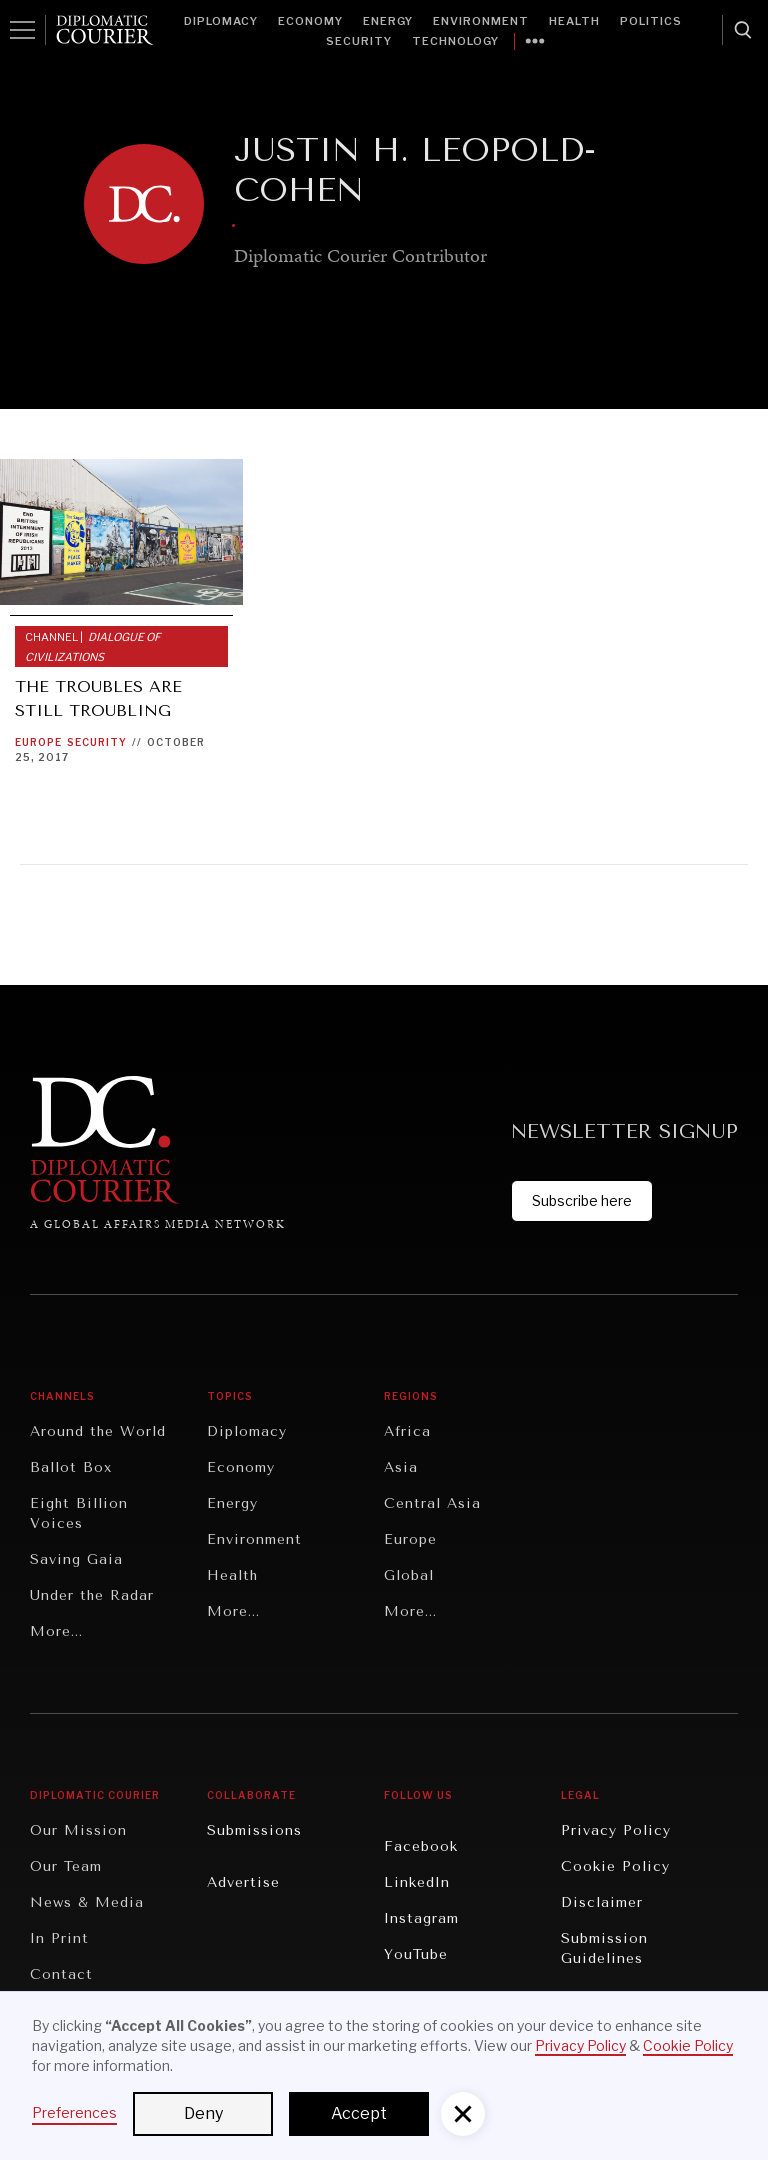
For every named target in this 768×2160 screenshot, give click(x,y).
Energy (388, 21)
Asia (401, 1467)
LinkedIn (417, 1882)
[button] (463, 2114)
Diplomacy (221, 21)
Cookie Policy (615, 1866)
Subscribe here (582, 1200)
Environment (481, 21)
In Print (59, 1938)
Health (574, 21)
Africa (407, 1431)
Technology (455, 41)
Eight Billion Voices (79, 1513)
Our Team (66, 1866)
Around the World (98, 1431)
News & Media (87, 1902)
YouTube (416, 1954)
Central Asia (432, 1503)
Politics (651, 21)
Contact (61, 1974)
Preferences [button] (74, 2112)
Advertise (243, 1882)
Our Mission (78, 1830)
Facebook (421, 1846)
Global (409, 1575)
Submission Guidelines (604, 1948)
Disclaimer (602, 1902)
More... (56, 1631)
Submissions (254, 1830)
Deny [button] (203, 2113)
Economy (310, 21)
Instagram (421, 1918)
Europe (38, 742)
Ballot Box (71, 1467)
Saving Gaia (76, 1559)
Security (359, 41)
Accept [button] (359, 2113)
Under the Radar (92, 1595)
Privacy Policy (616, 1830)
